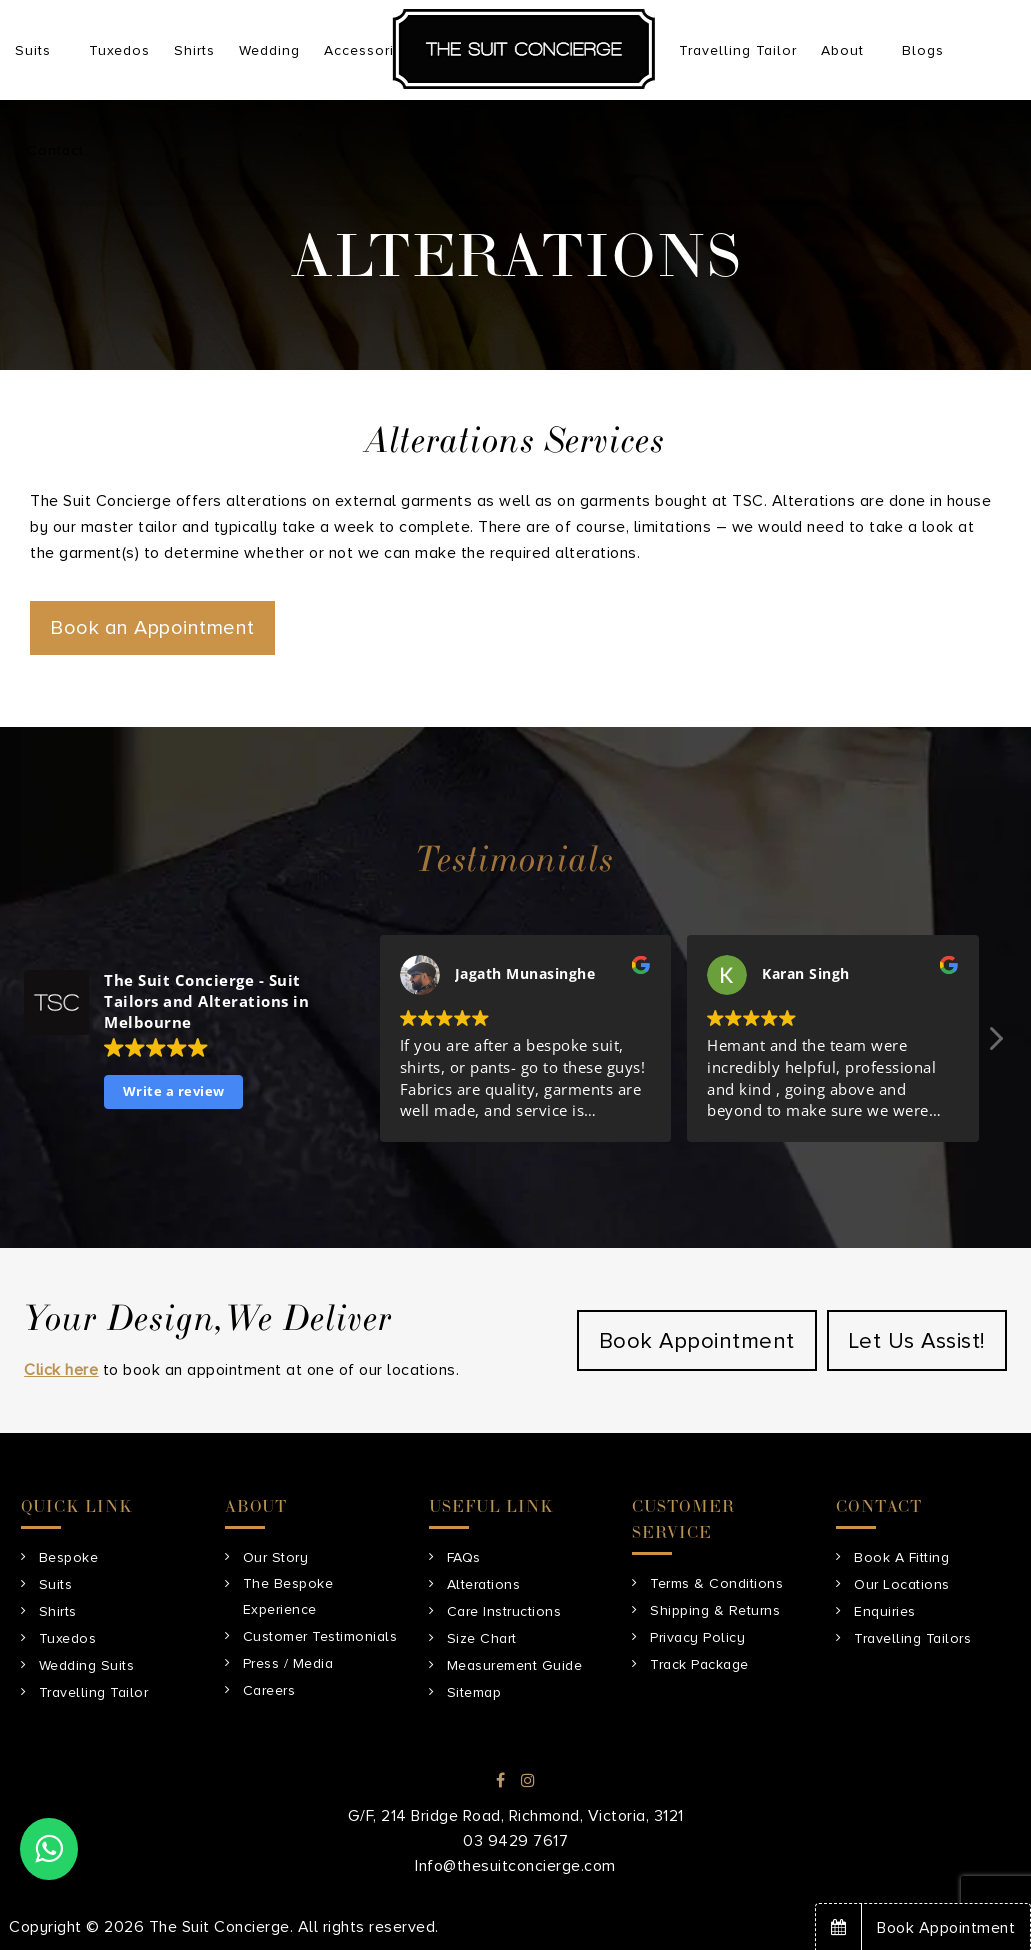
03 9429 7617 (515, 1841)
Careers (269, 1690)
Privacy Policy (697, 1637)
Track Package (699, 1664)
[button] (994, 1044)
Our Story (276, 1557)
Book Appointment (697, 1341)
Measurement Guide (515, 1665)
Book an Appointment (152, 628)
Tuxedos (68, 1638)
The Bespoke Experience (288, 1596)
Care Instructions (504, 1611)
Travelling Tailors (912, 1638)
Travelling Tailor (94, 1692)
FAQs (464, 1557)
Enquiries (885, 1611)
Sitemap (474, 1692)
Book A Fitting (901, 1557)
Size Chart (482, 1638)
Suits (56, 1584)
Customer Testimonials (320, 1636)
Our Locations (902, 1584)
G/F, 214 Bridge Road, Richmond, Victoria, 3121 (516, 1816)
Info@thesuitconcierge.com (515, 1866)
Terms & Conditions (716, 1583)
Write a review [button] (174, 1091)
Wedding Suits (87, 1665)
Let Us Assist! (917, 1341)
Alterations (484, 1584)
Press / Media (288, 1663)
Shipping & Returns (715, 1610)
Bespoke (69, 1557)
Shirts (58, 1611)
